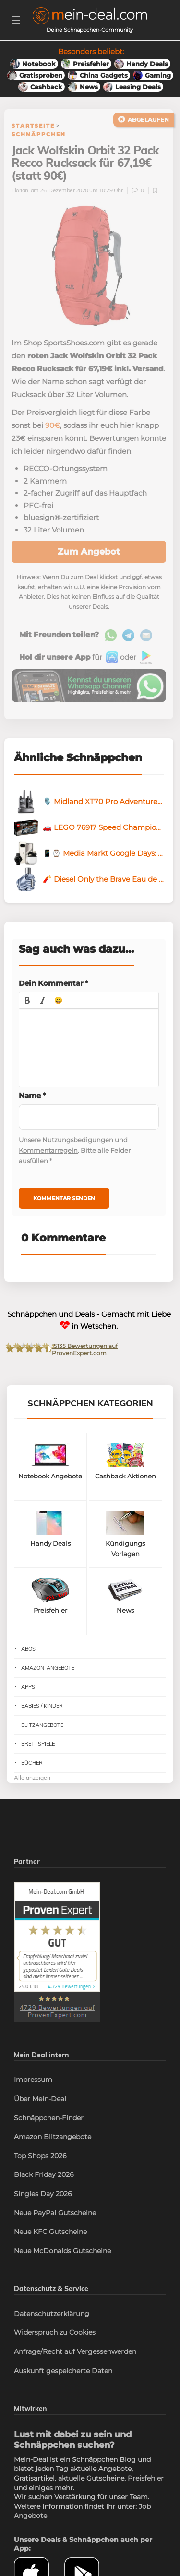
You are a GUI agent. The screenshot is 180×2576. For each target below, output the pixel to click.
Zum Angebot (89, 551)
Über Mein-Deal (40, 2098)
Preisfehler (146, 2478)
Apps (28, 1686)
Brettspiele (38, 1743)
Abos (28, 1648)
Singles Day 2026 (43, 2193)
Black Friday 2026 (44, 2174)
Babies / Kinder (42, 1705)
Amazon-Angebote (47, 1668)
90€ (52, 425)
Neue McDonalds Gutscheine (62, 2250)
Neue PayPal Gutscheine (55, 2213)
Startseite (33, 125)
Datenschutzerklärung (51, 2313)
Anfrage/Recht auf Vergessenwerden (75, 2351)
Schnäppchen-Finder (49, 2118)
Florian (20, 190)
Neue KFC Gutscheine (50, 2231)
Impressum (33, 2079)
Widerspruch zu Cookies (55, 2332)
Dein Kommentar (53, 983)
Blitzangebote (42, 1725)
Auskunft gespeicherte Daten (63, 2370)
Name (32, 1095)
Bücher (32, 1763)
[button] (27, 1000)
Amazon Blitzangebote (52, 2136)
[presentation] (27, 1000)
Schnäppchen (39, 134)
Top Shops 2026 (40, 2155)
